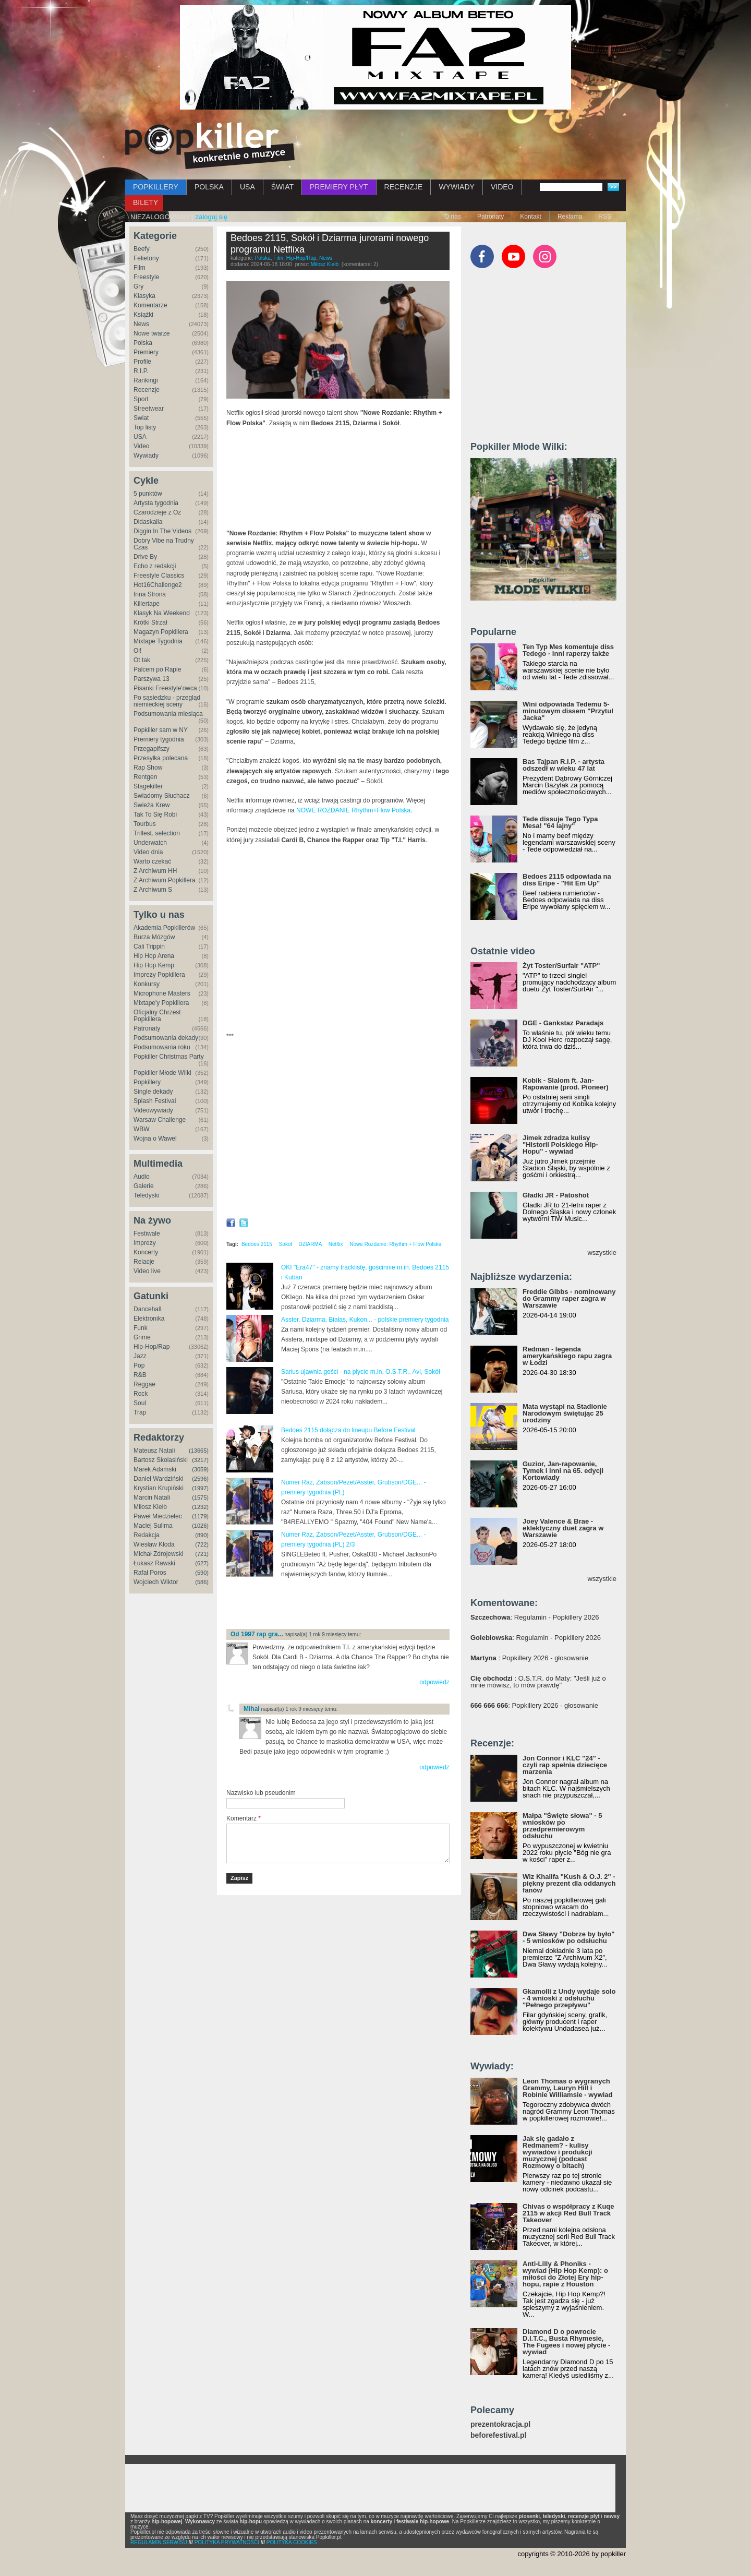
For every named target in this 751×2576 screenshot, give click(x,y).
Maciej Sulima (153, 1525)
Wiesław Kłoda (154, 1544)
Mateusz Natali (154, 1450)
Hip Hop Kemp (154, 965)
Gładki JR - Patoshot (556, 1195)
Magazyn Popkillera (161, 632)
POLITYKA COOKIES (292, 2542)
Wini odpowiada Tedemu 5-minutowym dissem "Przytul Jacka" (568, 711)
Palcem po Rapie (157, 669)
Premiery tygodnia (159, 739)
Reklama (570, 216)
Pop (139, 1365)
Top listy (145, 427)
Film (140, 267)
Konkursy (147, 984)
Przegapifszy (151, 748)
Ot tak (142, 660)
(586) (202, 1582)
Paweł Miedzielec (158, 1516)
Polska (143, 342)
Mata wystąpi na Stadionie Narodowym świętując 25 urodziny (565, 1413)
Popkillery (147, 1082)
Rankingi (146, 380)
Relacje (144, 1261)
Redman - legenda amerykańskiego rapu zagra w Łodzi (567, 1356)
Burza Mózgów (154, 937)
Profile (142, 361)
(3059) (200, 1469)
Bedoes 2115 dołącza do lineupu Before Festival (348, 1430)
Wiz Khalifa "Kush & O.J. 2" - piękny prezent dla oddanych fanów (569, 1883)
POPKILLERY (155, 187)
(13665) (199, 1450)
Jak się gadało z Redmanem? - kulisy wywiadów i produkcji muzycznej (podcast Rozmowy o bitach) (557, 2152)
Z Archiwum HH (155, 870)
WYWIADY (456, 187)
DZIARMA (309, 1244)
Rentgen (145, 777)
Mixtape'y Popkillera (161, 1003)
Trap (140, 1412)
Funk (141, 1328)
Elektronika (149, 1318)
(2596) (200, 1479)
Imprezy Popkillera (159, 974)
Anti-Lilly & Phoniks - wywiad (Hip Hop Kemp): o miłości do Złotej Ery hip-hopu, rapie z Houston (565, 2274)
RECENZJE (403, 187)
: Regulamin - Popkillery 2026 (534, 1617)
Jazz (140, 1356)
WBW (142, 1129)
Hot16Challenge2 (158, 585)
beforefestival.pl (498, 2435)
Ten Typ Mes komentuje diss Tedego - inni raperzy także (568, 650)
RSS (604, 216)
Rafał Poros (150, 1572)
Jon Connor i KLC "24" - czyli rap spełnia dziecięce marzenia (565, 1765)
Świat (141, 418)
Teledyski (146, 1195)
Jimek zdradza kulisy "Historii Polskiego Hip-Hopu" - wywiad (560, 1144)
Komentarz (243, 1818)
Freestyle (146, 277)
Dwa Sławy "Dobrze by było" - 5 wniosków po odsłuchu (568, 1937)
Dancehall (147, 1309)
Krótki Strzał (150, 622)
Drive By (145, 556)
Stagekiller (148, 786)
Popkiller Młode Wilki (162, 1072)
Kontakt (530, 216)
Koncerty (146, 1252)
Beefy (142, 249)
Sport (141, 399)
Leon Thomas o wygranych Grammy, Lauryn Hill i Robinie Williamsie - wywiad (568, 2088)
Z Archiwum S (153, 889)
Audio (142, 1176)
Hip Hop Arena (154, 956)
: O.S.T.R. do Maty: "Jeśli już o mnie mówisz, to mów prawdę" (538, 1681)
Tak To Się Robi (155, 814)
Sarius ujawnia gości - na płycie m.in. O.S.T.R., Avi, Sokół (360, 1371)
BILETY (145, 202)
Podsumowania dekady (166, 1037)
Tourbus (145, 824)
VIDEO (502, 187)
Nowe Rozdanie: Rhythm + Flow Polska (395, 1244)
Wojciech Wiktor (156, 1582)
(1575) (200, 1497)
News (141, 324)
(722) (202, 1544)
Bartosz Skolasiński (161, 1460)
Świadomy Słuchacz (161, 795)
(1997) (200, 1488)
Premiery (146, 352)
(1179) (200, 1516)
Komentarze (150, 305)
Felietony (146, 258)
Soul (140, 1403)
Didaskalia (148, 521)
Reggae (144, 1384)
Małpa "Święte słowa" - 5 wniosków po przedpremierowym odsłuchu (562, 1826)
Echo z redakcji (155, 566)
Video (141, 446)
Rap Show (148, 767)
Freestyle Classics (159, 575)
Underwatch (150, 842)
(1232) (200, 1507)
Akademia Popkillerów (164, 927)
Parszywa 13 (151, 678)
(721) (202, 1554)
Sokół (285, 1244)
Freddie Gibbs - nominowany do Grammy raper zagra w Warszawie (569, 1298)
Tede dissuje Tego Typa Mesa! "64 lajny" (560, 822)
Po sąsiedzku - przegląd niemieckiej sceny (167, 701)
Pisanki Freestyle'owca (165, 688)
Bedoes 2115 (256, 1244)
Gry (138, 286)
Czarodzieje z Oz (157, 512)
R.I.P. (141, 371)
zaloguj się (211, 217)
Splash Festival (155, 1101)
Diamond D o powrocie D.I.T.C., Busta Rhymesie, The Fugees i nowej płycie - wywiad (566, 2342)
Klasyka (144, 295)
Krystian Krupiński (159, 1488)
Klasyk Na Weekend (162, 613)
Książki (143, 314)
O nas (452, 216)
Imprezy (145, 1243)
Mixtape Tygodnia (158, 641)
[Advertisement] (348, 1604)
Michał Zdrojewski (158, 1553)
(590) (202, 1572)
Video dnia (148, 852)
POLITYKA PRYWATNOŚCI (227, 2542)
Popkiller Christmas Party (169, 1056)
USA (247, 187)
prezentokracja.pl (500, 2424)
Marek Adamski (155, 1469)
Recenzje (147, 389)
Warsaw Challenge (160, 1119)
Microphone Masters (162, 993)
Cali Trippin (149, 946)
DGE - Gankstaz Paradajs (563, 1023)
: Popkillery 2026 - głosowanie (529, 1658)
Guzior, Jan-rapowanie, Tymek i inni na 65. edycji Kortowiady (563, 1470)
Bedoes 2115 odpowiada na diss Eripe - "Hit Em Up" (567, 879)
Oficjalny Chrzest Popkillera (157, 1016)
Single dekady (153, 1091)
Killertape (147, 603)
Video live (147, 1271)
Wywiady (146, 455)
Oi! (137, 650)
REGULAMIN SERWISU (158, 2542)
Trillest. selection (157, 833)
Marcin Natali (152, 1497)
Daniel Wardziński (159, 1478)
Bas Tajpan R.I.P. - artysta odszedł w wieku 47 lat (563, 765)
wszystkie (601, 1252)
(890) (202, 1535)
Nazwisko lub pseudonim (261, 1792)
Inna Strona (150, 594)
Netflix (336, 1244)
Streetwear (149, 408)
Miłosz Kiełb (150, 1507)
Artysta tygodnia (156, 503)
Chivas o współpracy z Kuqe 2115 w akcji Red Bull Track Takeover (568, 2213)
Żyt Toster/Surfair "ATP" (561, 965)
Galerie (144, 1186)
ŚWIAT (282, 187)
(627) (202, 1563)
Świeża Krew (151, 805)
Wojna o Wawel (155, 1138)
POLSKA (209, 187)
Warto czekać (152, 861)
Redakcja (147, 1535)
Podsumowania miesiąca (168, 713)
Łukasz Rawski (154, 1563)
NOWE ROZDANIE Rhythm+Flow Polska (353, 810)
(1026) (200, 1526)
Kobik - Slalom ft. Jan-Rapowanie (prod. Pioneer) (566, 1083)
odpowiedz (434, 1682)
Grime (142, 1337)
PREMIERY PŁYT (339, 187)
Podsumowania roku (162, 1047)
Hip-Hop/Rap (151, 1346)
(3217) (200, 1460)
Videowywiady (153, 1110)
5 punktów (148, 493)
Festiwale (147, 1233)
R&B (140, 1375)
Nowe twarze (151, 333)
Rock (141, 1393)
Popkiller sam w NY (161, 730)
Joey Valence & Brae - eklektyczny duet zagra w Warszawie (563, 1528)
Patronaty (490, 216)
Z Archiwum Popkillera (165, 880)
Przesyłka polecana (161, 758)
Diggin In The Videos (162, 531)
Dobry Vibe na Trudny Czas (164, 544)
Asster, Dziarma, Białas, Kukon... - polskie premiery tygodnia (365, 1319)
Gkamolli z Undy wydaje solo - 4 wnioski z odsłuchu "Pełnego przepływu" (569, 1998)
